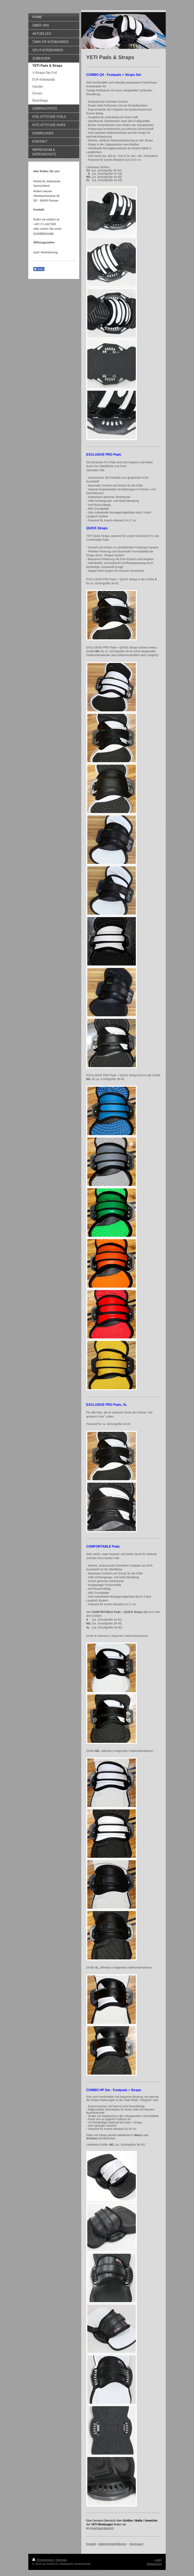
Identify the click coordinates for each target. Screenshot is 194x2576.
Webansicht (154, 2564)
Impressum (136, 2544)
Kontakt (91, 2544)
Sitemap (61, 2559)
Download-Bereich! (102, 2528)
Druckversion (43, 2559)
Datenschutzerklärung (112, 2544)
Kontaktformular (43, 233)
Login (158, 2559)
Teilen (39, 269)
